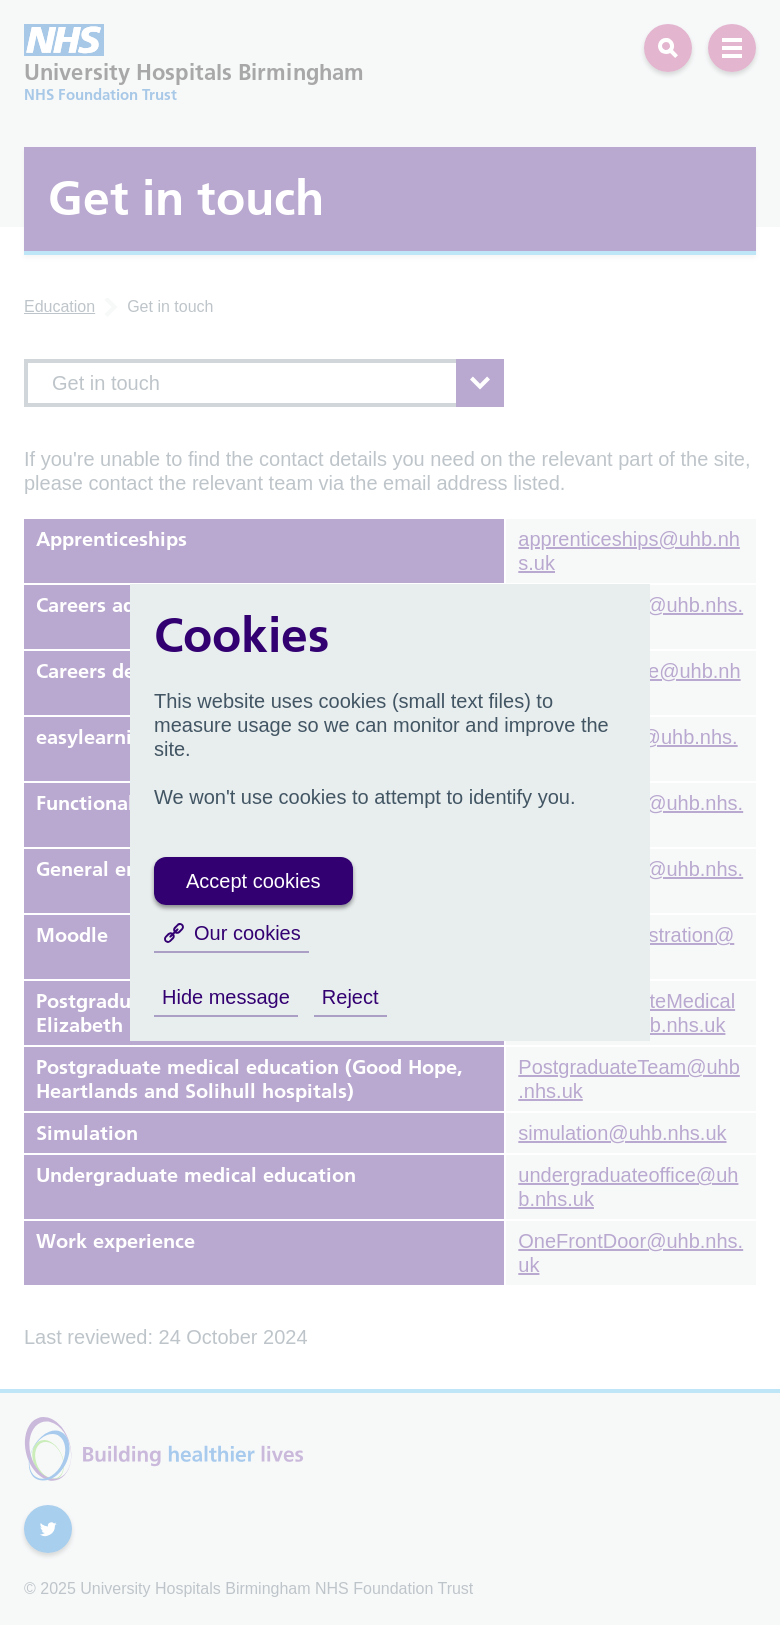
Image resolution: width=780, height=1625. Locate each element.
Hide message (226, 997)
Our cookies (231, 933)
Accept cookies (253, 881)
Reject (350, 997)
